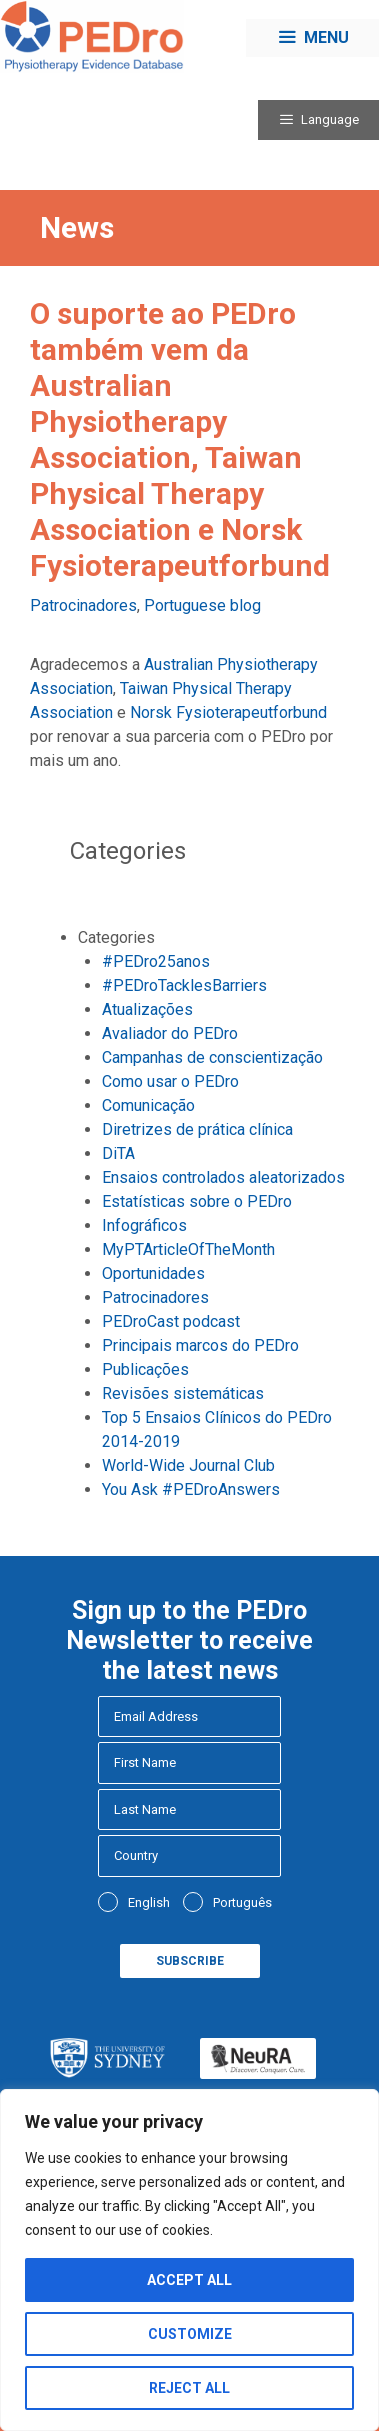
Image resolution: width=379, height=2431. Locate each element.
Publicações (145, 1369)
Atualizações (147, 1009)
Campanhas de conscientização (212, 1057)
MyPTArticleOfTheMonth (188, 1249)
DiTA (118, 1153)
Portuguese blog (202, 605)
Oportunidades (153, 1273)
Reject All (189, 2388)
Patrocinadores (83, 605)
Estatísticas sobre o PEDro (197, 1201)
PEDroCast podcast (171, 1321)
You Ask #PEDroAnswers (191, 1489)
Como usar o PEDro (170, 1081)
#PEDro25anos (156, 961)
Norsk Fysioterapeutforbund (228, 712)
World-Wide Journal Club (188, 1465)
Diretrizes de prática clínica (197, 1129)
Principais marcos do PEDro (200, 1345)
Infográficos (144, 1225)
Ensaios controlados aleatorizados (223, 1177)
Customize (190, 2334)
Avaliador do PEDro (170, 1033)
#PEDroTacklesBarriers (184, 985)
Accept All (189, 2280)
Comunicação (148, 1105)
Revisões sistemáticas (183, 1393)
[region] (189, 2260)
